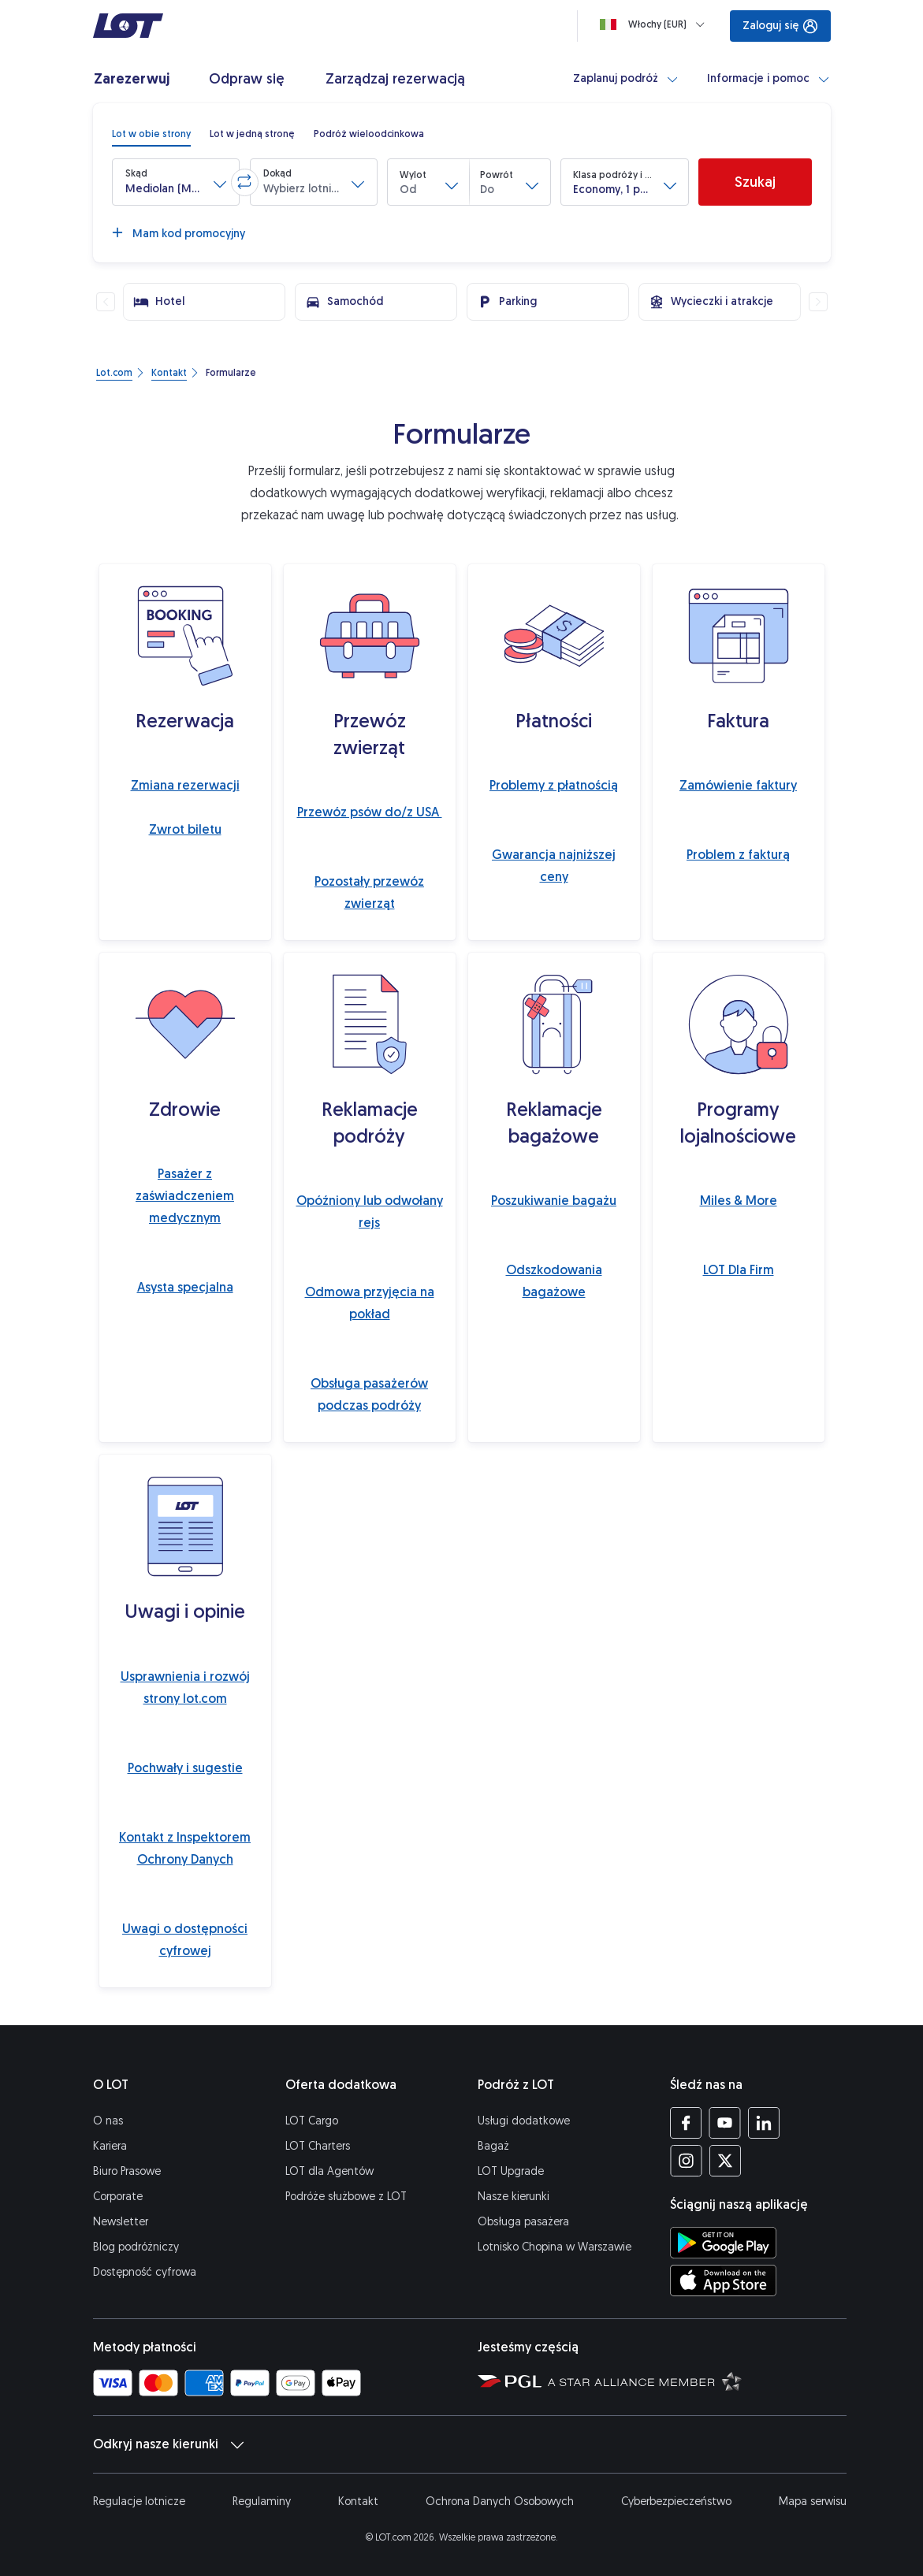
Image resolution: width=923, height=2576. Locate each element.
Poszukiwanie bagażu (553, 1200)
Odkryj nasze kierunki (168, 2444)
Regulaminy (262, 2501)
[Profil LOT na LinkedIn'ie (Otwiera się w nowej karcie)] (763, 2123)
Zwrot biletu (185, 829)
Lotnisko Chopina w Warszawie (554, 2247)
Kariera (110, 2146)
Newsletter (120, 2221)
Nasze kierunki (513, 2196)
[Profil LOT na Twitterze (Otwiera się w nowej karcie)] (725, 2160)
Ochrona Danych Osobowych (500, 2501)
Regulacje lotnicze (139, 2501)
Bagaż (493, 2146)
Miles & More (738, 1200)
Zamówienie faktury (738, 785)
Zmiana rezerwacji (185, 785)
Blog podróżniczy (136, 2247)
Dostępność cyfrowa (144, 2272)
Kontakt (358, 2501)
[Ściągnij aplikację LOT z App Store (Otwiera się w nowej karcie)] (723, 2280)
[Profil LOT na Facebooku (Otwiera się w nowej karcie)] (686, 2123)
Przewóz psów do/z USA (369, 812)
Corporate (118, 2196)
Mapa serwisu (813, 2501)
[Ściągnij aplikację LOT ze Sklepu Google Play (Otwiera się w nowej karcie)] (723, 2242)
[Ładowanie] (655, 24)
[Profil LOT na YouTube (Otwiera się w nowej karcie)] (725, 2123)
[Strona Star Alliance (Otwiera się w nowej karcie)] (645, 2381)
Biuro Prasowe (127, 2171)
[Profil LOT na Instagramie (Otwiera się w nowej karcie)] (686, 2160)
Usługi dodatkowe (524, 2121)
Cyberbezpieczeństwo (676, 2501)
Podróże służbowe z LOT (346, 2196)
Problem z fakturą (738, 854)
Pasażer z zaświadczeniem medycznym (185, 1195)
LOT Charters (317, 2146)
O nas (108, 2121)
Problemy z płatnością (553, 785)
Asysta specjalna (185, 1287)
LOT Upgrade (511, 2171)
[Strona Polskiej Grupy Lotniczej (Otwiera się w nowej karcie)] (510, 2381)
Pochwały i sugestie (185, 1767)
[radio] (151, 133)
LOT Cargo (311, 2121)
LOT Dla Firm (738, 1269)
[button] (176, 182)
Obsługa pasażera (523, 2221)
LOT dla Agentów (329, 2171)
